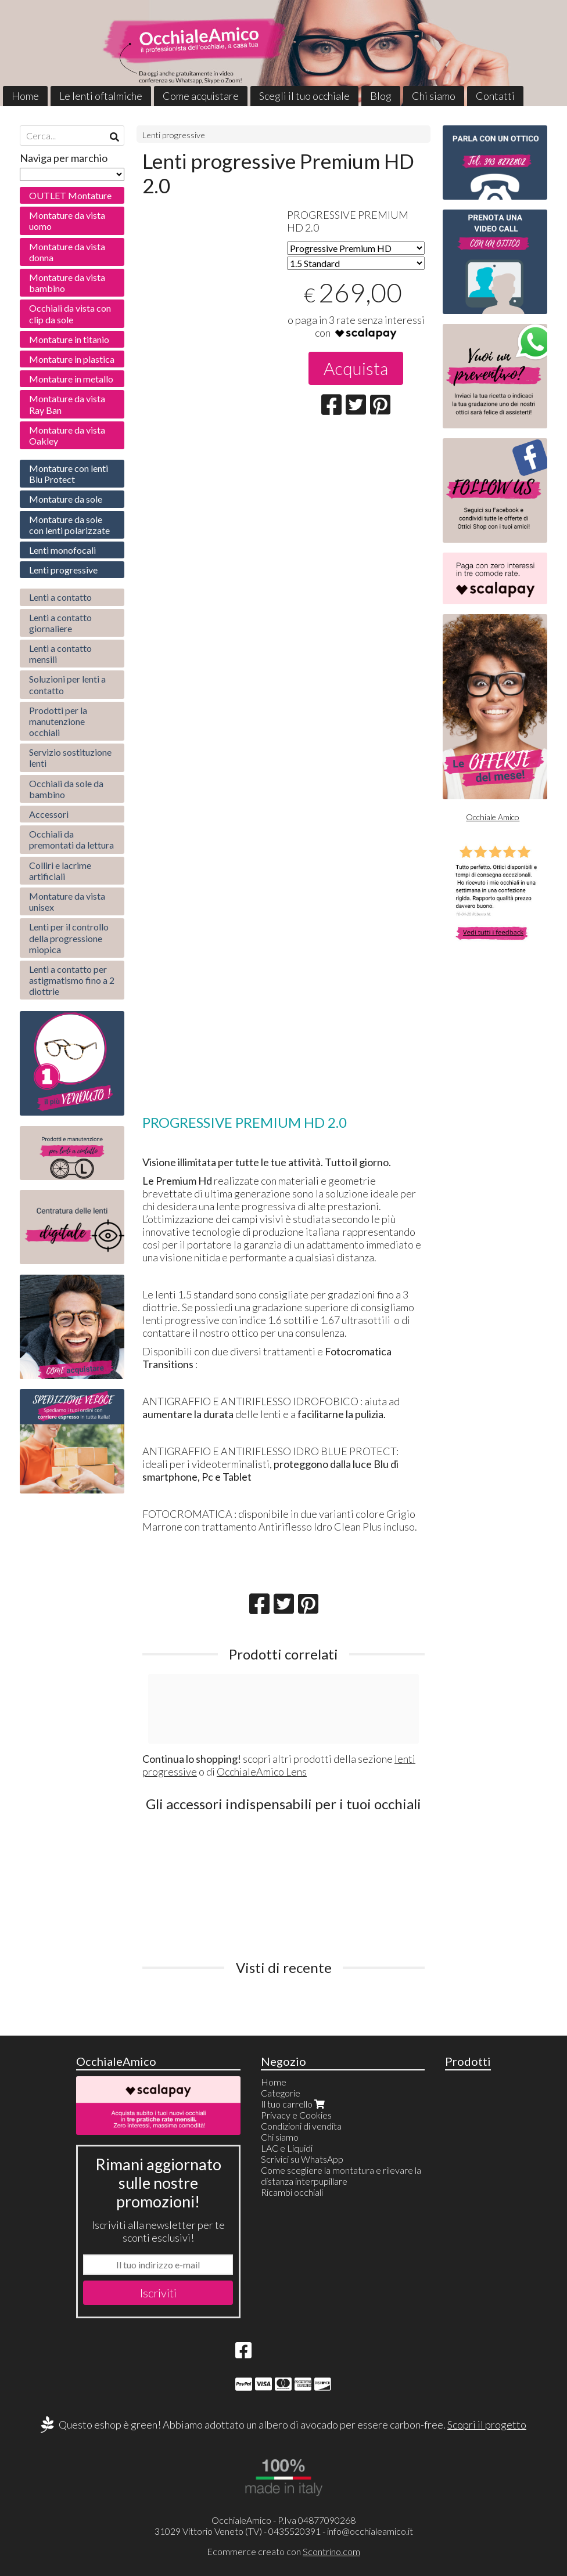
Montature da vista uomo (67, 221)
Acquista (356, 368)
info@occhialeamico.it (370, 2531)
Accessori (49, 814)
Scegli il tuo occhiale (304, 95)
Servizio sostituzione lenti (70, 757)
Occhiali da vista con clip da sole (70, 313)
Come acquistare (201, 95)
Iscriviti (158, 2293)
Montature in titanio (69, 339)
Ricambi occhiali (292, 2192)
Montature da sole (65, 498)
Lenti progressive (173, 135)
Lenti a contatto (60, 596)
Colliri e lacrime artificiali (60, 871)
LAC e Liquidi (287, 2147)
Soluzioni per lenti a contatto (67, 684)
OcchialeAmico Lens (262, 1771)
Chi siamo (433, 95)
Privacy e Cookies (296, 2114)
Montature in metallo (71, 378)
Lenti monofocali (62, 549)
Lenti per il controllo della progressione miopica (69, 937)
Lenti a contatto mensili (60, 654)
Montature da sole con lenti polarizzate (69, 525)
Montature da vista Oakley (67, 435)
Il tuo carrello (294, 2103)
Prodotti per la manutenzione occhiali (58, 721)
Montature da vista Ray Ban (67, 404)
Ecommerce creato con (283, 2551)
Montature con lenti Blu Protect (68, 474)
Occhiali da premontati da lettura (71, 839)
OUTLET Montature (70, 195)
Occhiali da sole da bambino (66, 789)
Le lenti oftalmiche (100, 95)
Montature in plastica (71, 359)
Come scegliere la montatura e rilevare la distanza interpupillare (341, 2175)
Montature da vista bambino (67, 283)
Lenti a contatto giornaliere (60, 623)
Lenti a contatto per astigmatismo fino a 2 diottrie (71, 980)
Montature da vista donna (67, 252)
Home (25, 95)
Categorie (280, 2092)
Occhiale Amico (492, 817)
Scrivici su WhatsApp (302, 2158)
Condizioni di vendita (301, 2125)
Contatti (495, 95)
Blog (381, 95)
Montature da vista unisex (67, 901)
